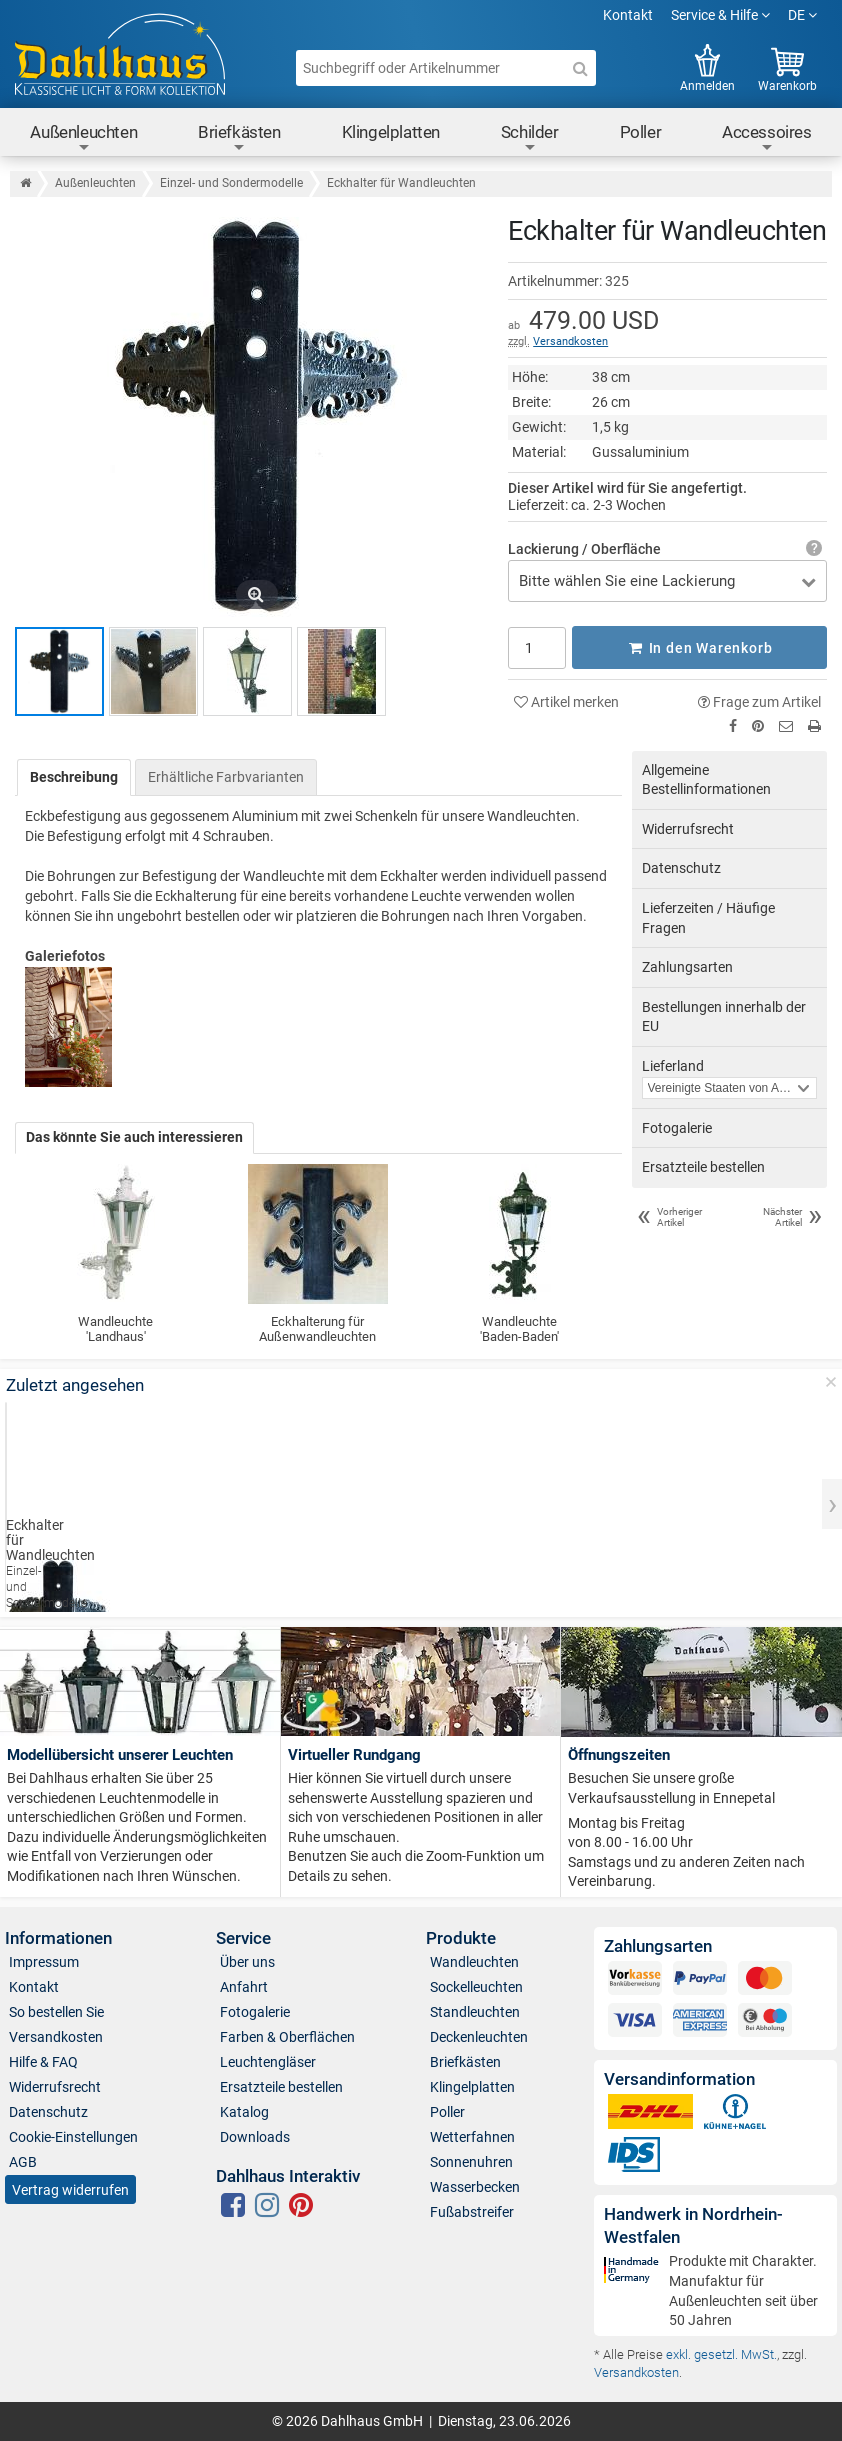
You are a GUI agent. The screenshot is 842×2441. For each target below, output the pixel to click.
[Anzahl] (536, 647)
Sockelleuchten (476, 1987)
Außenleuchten (83, 138)
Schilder (530, 138)
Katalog (244, 2112)
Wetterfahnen (472, 2137)
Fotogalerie (677, 1127)
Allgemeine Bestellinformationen (706, 779)
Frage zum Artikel (759, 701)
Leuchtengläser (268, 2062)
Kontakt (628, 15)
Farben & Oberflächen (287, 2037)
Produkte (461, 1938)
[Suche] (580, 68)
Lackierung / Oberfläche (584, 549)
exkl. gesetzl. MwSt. (721, 2354)
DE (802, 15)
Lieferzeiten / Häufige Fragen (708, 918)
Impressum (44, 1962)
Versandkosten (570, 341)
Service (243, 1938)
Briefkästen (239, 138)
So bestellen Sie (56, 2012)
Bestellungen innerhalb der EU (724, 1017)
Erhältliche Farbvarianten (226, 776)
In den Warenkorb (700, 647)
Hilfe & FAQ (43, 2062)
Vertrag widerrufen (70, 2189)
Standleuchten (475, 2012)
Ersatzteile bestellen (703, 1167)
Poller (641, 132)
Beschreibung (74, 776)
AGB (23, 2162)
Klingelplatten (391, 132)
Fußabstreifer (472, 2212)
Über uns (247, 1962)
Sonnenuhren (471, 2162)
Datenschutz (681, 868)
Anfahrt (244, 1987)
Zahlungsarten (687, 967)
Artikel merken (566, 701)
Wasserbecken (475, 2187)
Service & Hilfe (720, 15)
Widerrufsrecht (688, 829)
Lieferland (673, 1066)
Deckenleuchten (479, 2037)
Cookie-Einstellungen (73, 2137)
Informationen (58, 1938)
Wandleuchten (474, 1962)
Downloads (255, 2137)
